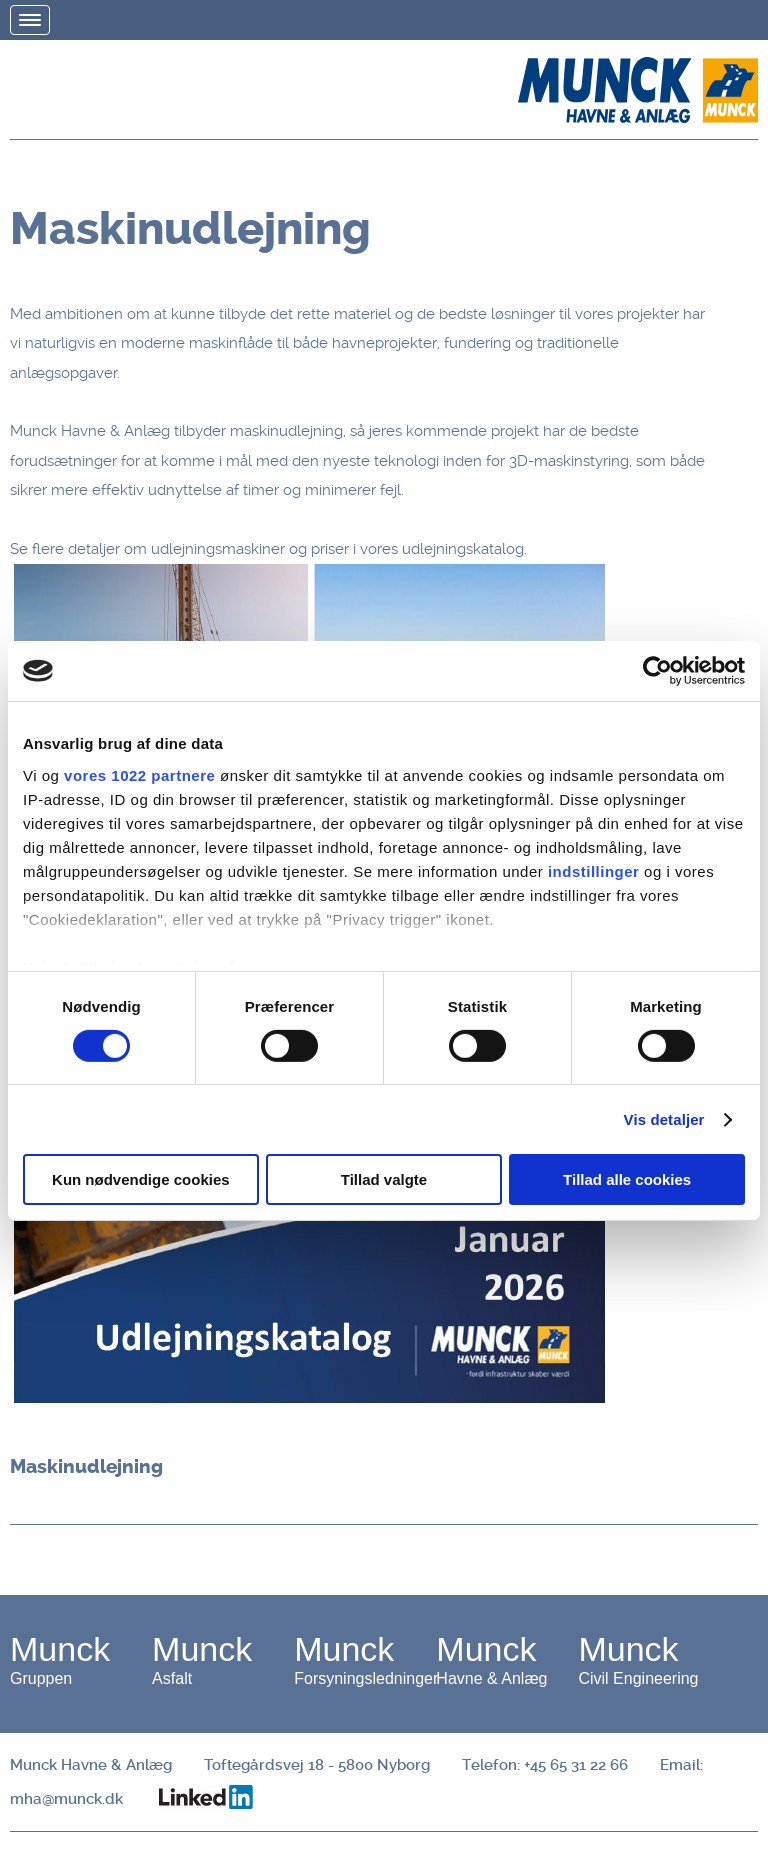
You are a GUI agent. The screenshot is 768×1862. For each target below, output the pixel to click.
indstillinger (594, 870)
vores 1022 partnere (139, 774)
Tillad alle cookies (627, 1179)
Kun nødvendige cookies (141, 1179)
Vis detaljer (664, 1119)
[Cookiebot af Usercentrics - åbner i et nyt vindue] (657, 671)
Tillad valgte (384, 1179)
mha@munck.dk (66, 1799)
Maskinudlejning (86, 1467)
